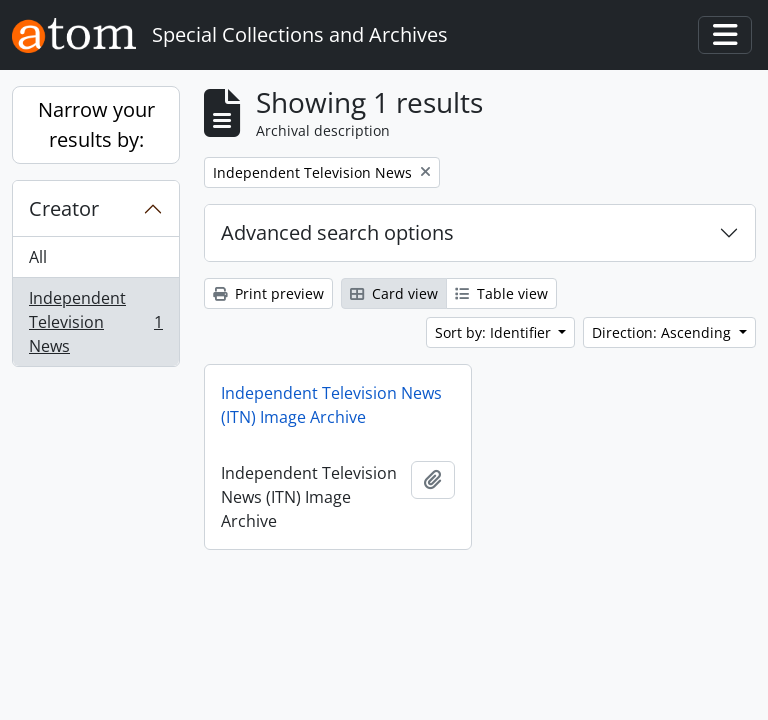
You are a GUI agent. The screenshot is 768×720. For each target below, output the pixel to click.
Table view (501, 293)
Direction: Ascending (663, 332)
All (38, 257)
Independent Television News (95, 322)
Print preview (268, 293)
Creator (64, 208)
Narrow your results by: (96, 124)
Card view (394, 293)
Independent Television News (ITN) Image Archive (331, 405)
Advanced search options (337, 232)
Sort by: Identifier (495, 332)
